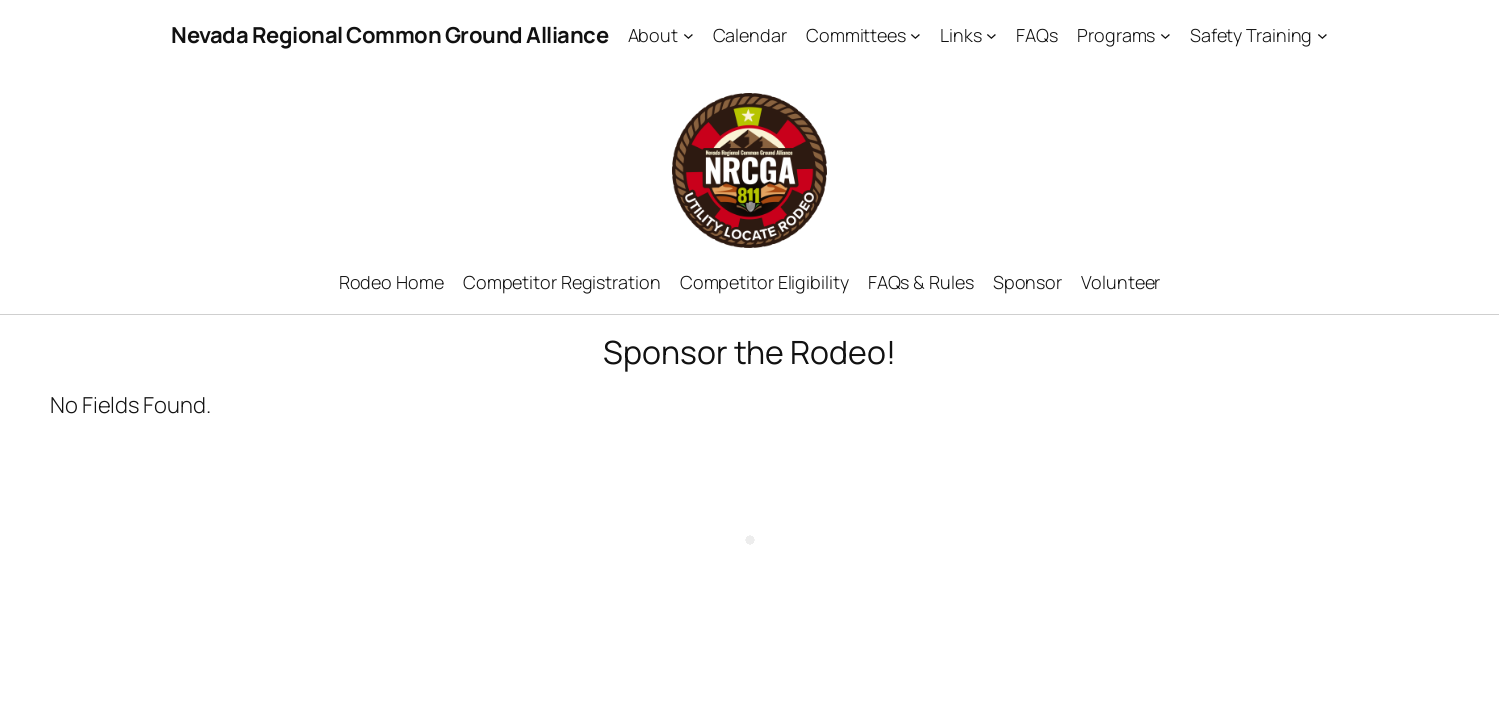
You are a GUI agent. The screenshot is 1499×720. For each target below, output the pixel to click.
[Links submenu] (991, 35)
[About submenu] (688, 35)
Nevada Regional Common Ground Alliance (389, 35)
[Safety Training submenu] (1322, 35)
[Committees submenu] (915, 35)
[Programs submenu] (1165, 35)
